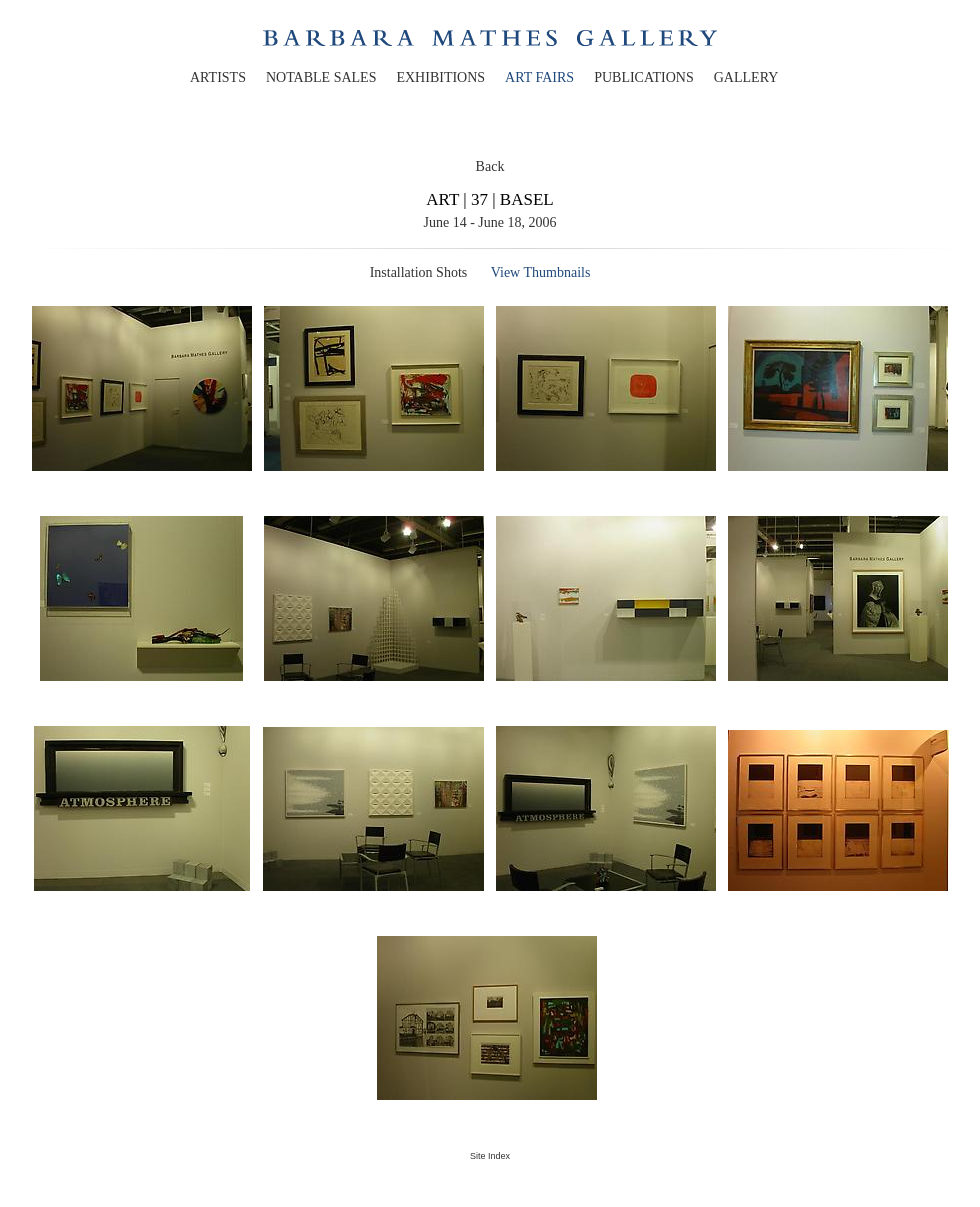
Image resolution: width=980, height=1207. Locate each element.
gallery (746, 77)
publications (644, 77)
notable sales (321, 77)
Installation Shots (419, 272)
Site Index (490, 1156)
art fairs (539, 77)
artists (218, 77)
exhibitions (440, 77)
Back (490, 166)
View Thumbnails (541, 272)
